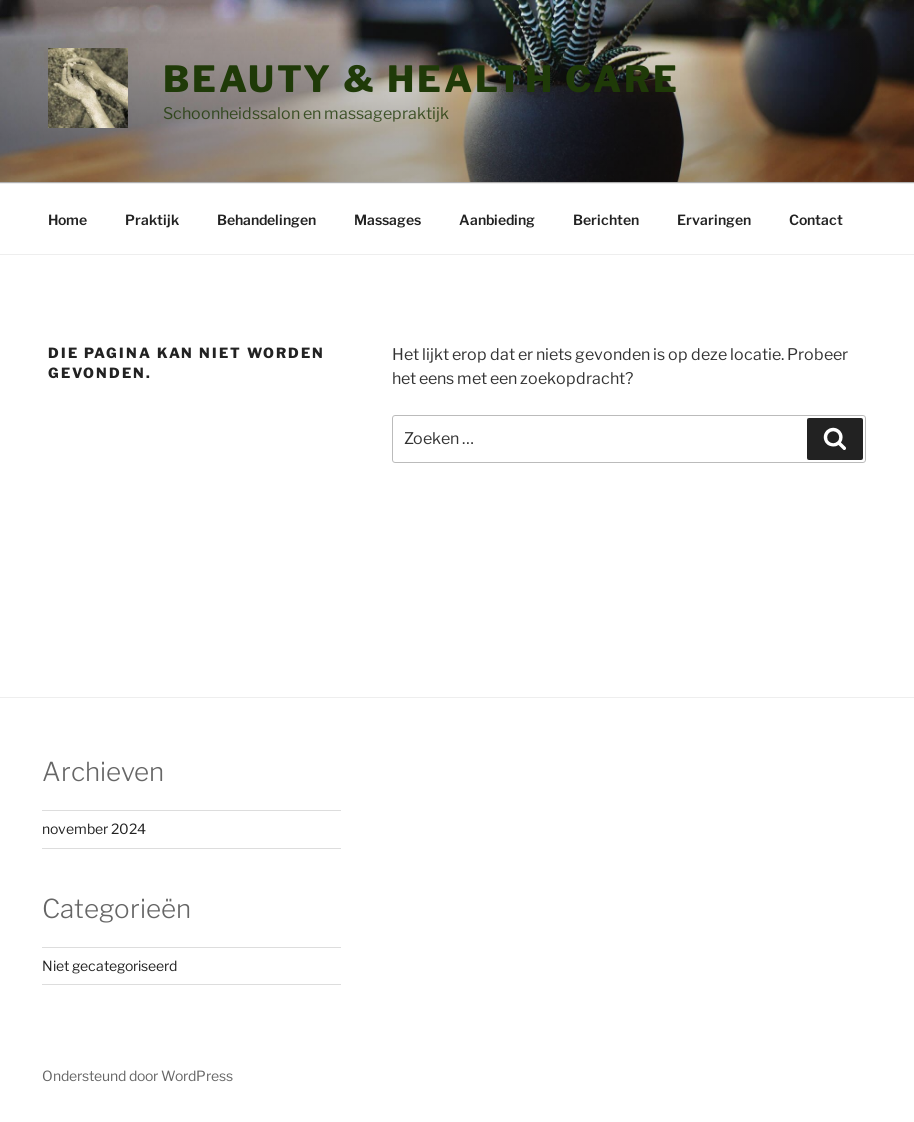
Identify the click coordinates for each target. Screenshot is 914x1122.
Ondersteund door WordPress (137, 1075)
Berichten (606, 219)
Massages (387, 219)
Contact (816, 219)
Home (67, 219)
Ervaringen (714, 219)
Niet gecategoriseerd (109, 965)
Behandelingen (266, 219)
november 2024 (94, 828)
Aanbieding (497, 219)
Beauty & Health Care (421, 79)
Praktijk (152, 219)
